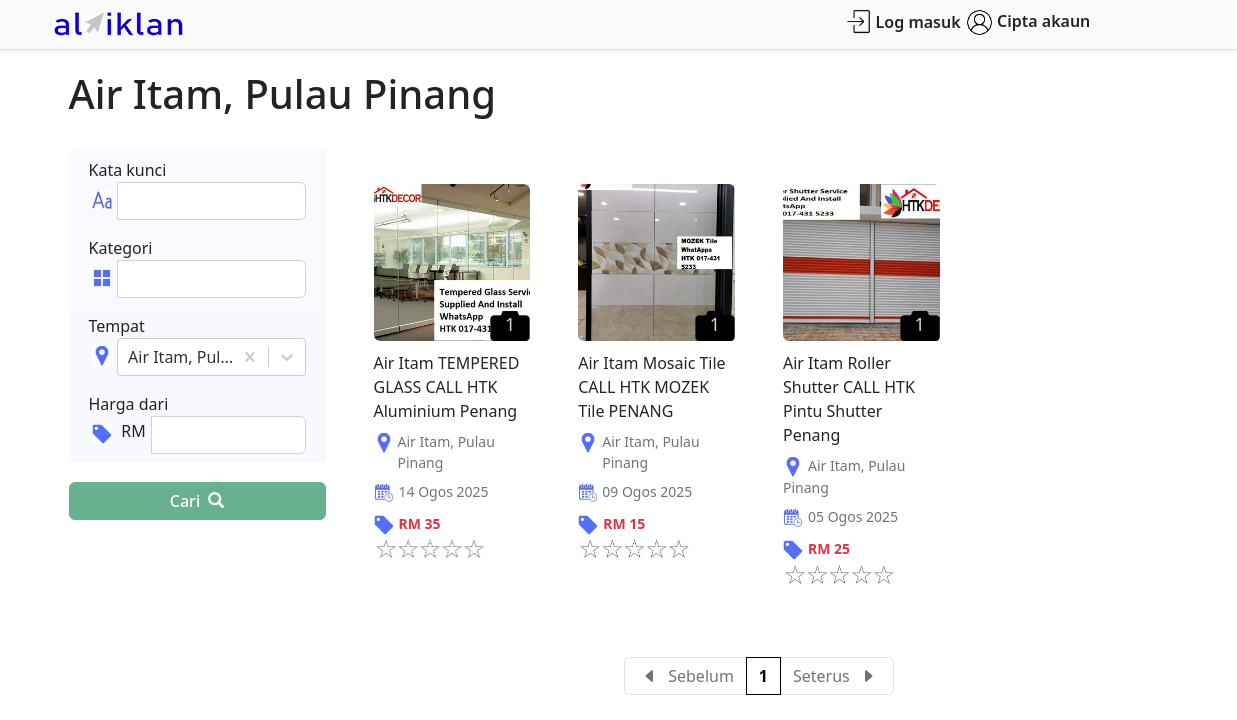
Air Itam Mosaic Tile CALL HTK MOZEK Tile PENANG (651, 387)
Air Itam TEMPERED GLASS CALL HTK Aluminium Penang (447, 387)
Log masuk (903, 21)
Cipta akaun (1028, 22)
